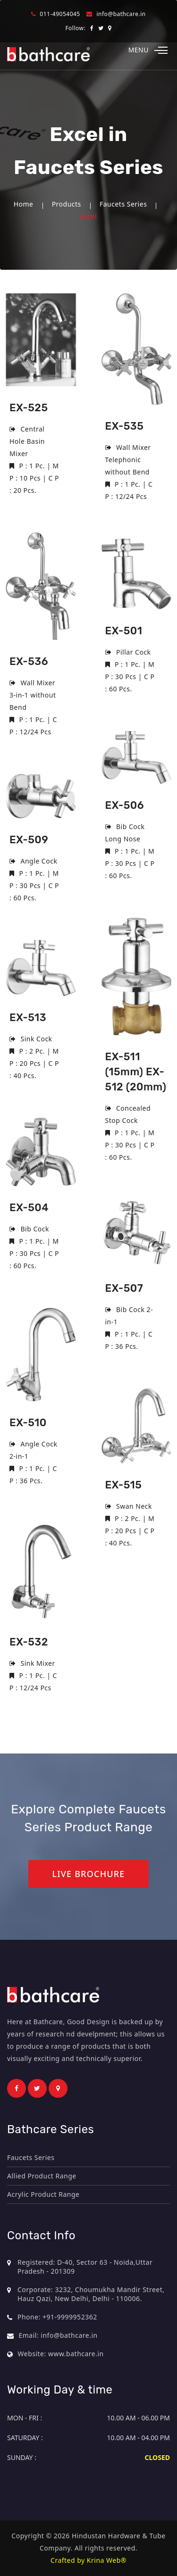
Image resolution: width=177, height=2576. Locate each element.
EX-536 (28, 661)
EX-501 (124, 630)
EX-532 (28, 1642)
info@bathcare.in (120, 14)
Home (24, 203)
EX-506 (124, 805)
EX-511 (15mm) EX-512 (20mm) (136, 1071)
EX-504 (29, 1207)
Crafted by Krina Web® (88, 2560)
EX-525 (28, 407)
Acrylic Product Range (43, 2194)
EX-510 (28, 1422)
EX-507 (124, 1288)
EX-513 (27, 1017)
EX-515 (123, 1485)
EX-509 (28, 839)
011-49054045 (60, 14)
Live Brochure (88, 1873)
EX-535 (124, 426)
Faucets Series (123, 203)
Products (66, 203)
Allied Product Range (41, 2175)
